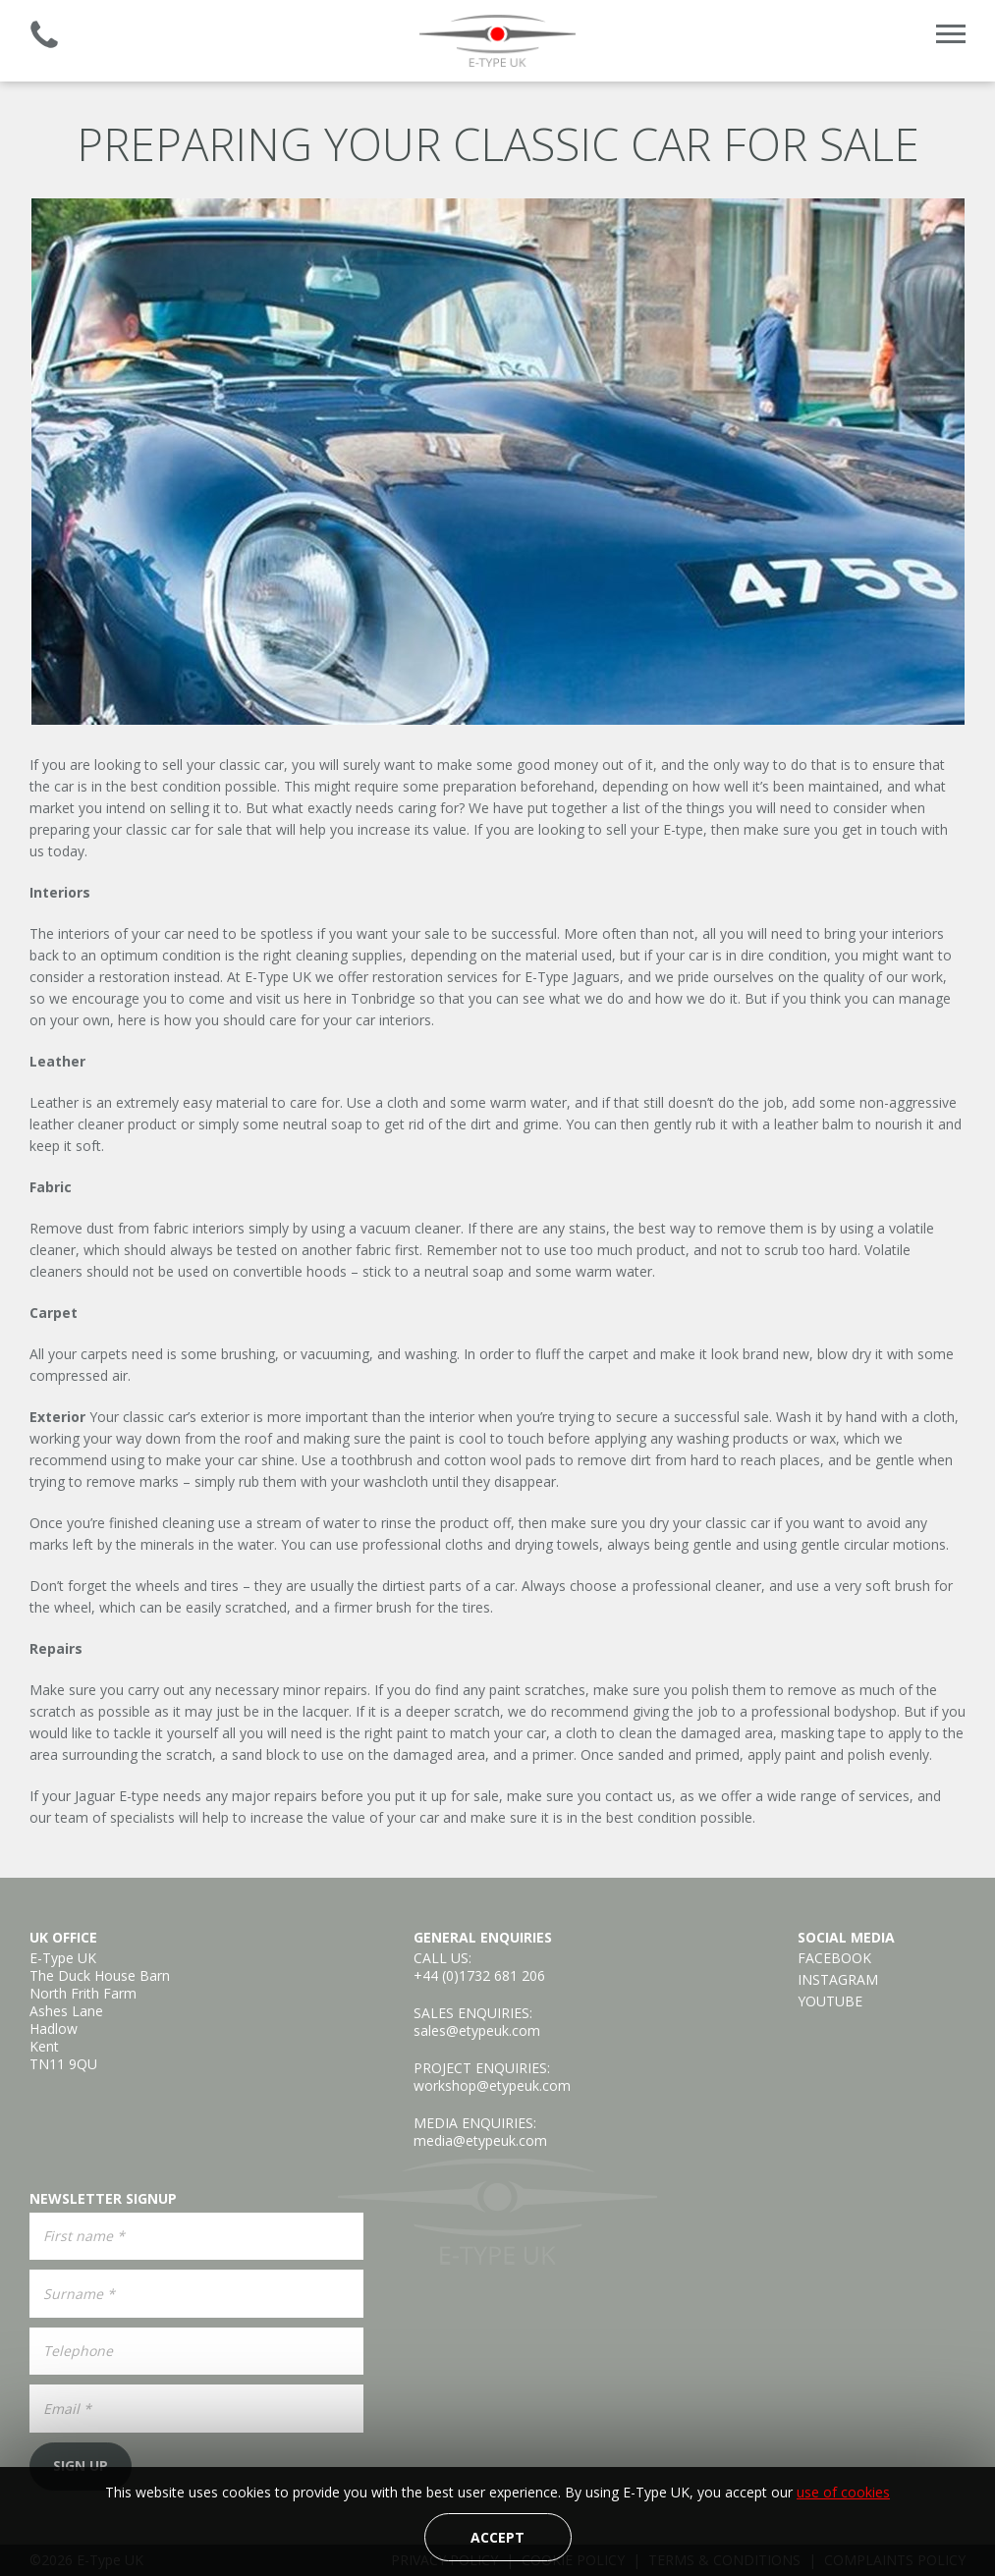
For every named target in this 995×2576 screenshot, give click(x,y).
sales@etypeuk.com (477, 2030)
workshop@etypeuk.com (492, 2085)
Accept (497, 2537)
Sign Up (80, 2465)
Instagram (838, 1980)
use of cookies (843, 2492)
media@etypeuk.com (480, 2140)
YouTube (830, 2001)
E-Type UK (498, 41)
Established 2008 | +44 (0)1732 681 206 (44, 34)
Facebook (834, 1958)
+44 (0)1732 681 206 (479, 1975)
